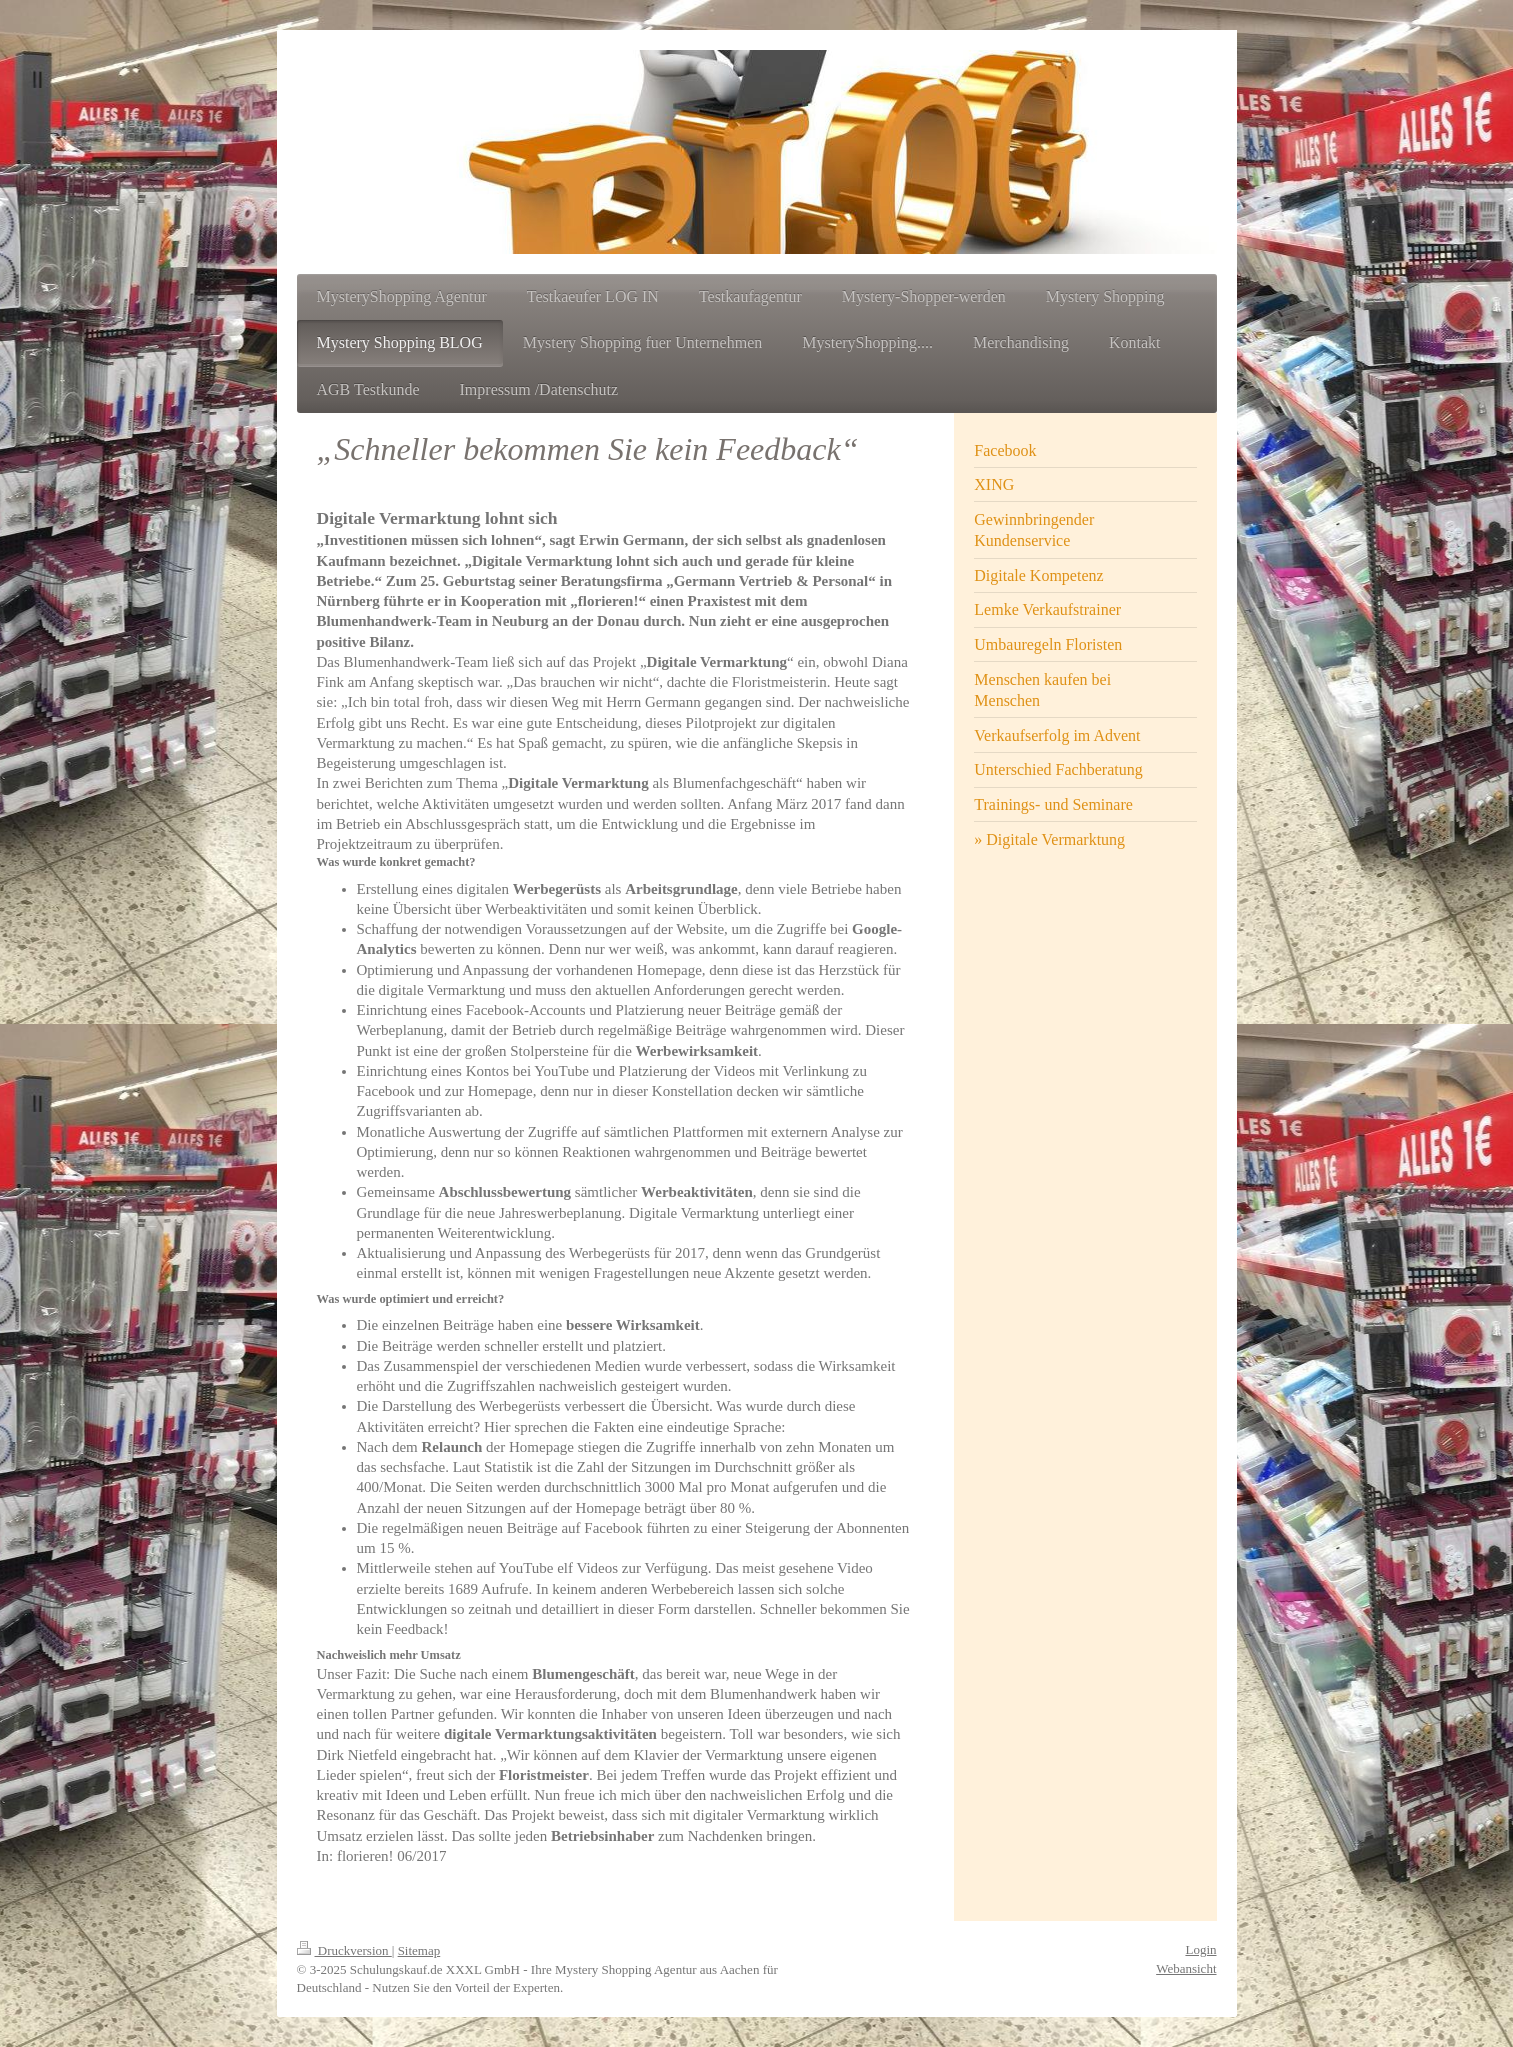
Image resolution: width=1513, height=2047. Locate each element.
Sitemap (419, 1950)
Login (1200, 1949)
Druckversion (344, 1950)
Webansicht (1186, 1968)
